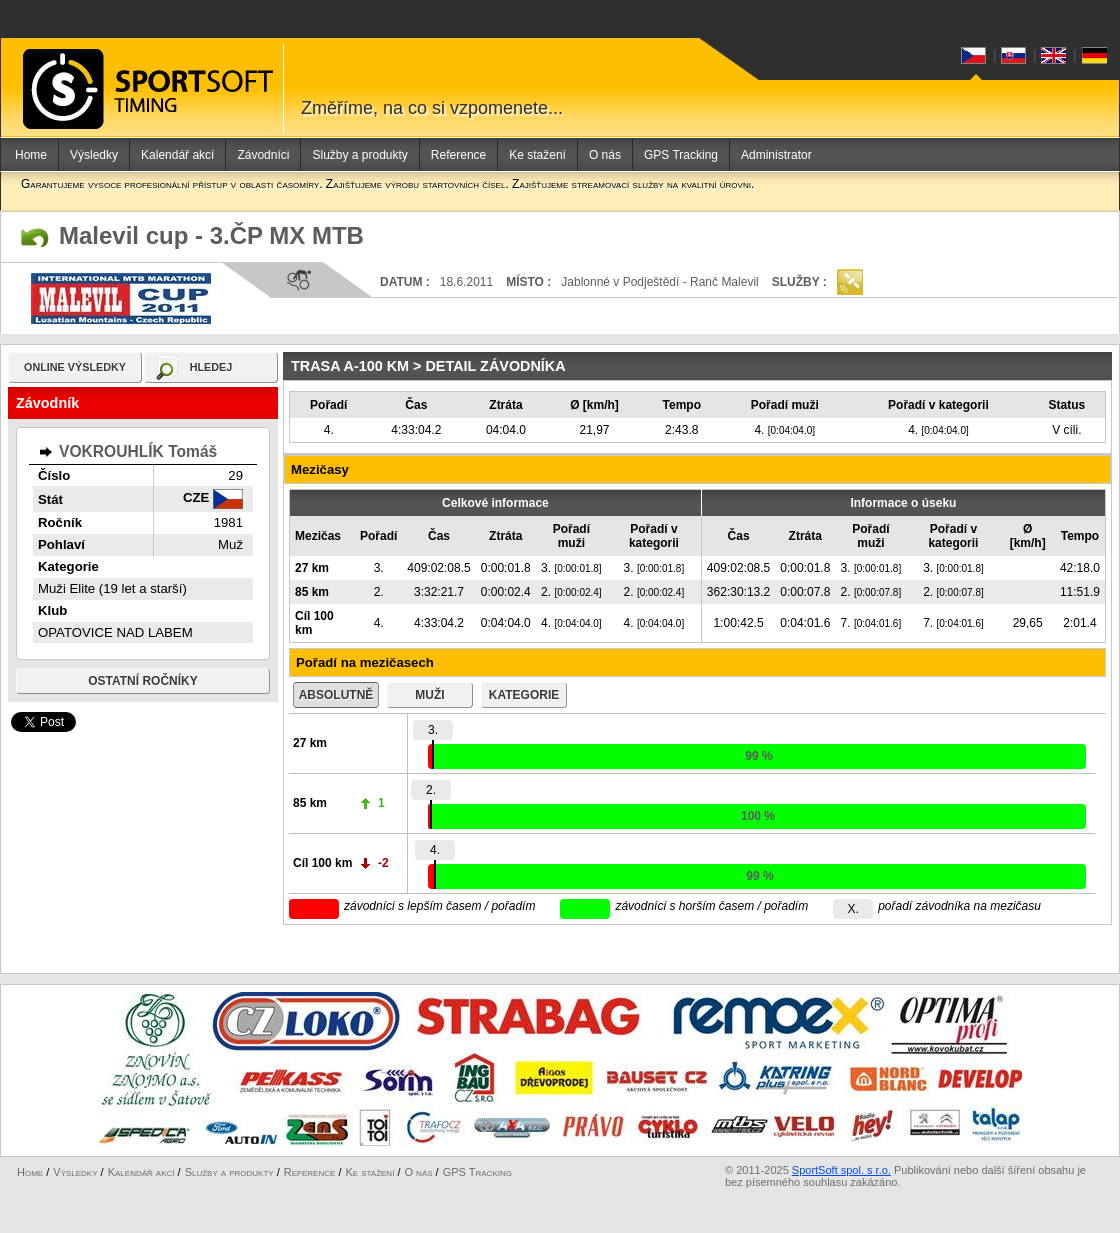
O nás (605, 155)
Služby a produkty (359, 155)
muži (429, 695)
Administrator (776, 155)
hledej (211, 367)
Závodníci (263, 155)
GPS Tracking (681, 155)
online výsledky (75, 367)
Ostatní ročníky (143, 681)
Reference (458, 155)
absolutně (336, 695)
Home (31, 155)
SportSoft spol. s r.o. (841, 1170)
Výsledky (94, 155)
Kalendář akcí (177, 155)
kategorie (524, 695)
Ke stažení (537, 155)
